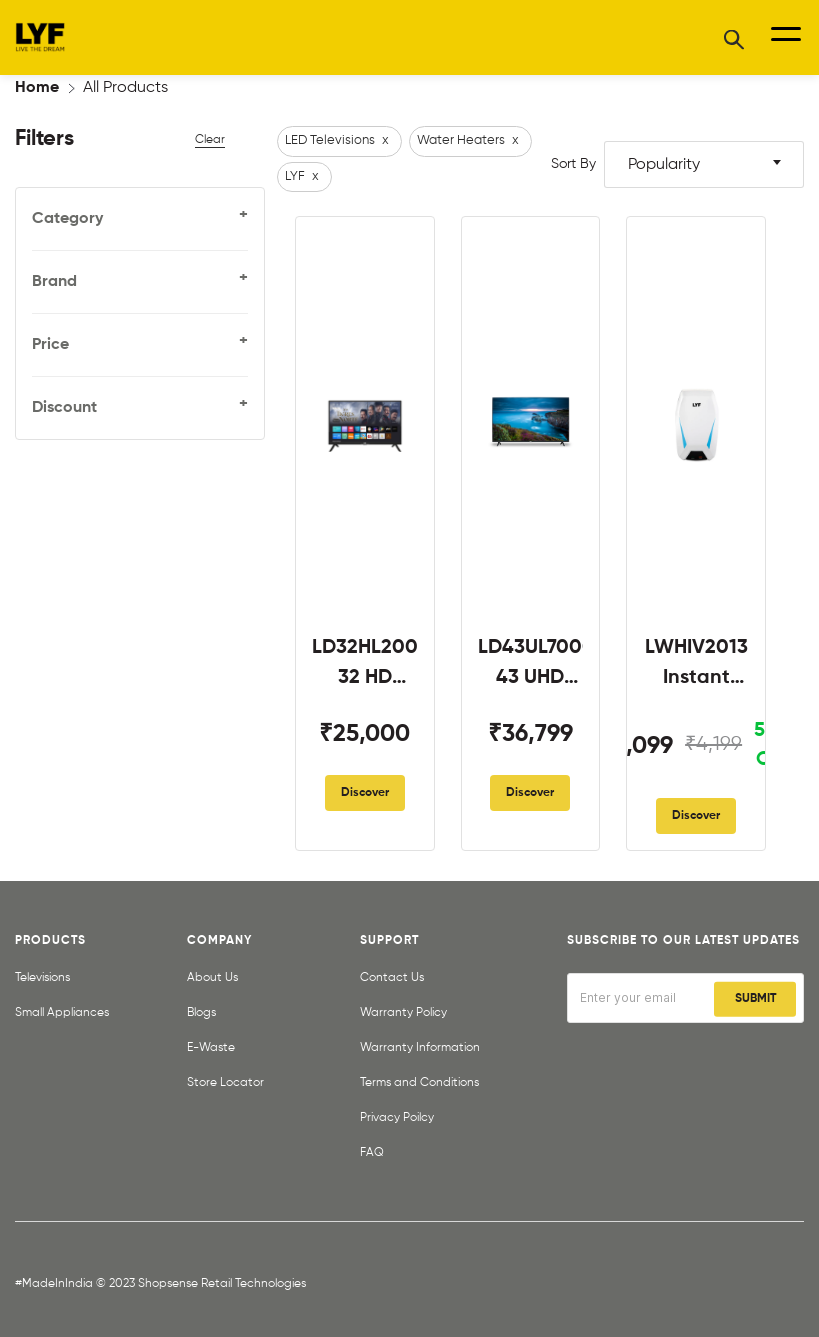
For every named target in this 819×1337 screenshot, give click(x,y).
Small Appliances (62, 1013)
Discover (365, 793)
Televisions (42, 978)
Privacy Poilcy (397, 1118)
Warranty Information (420, 1048)
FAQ (372, 1153)
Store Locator (225, 1083)
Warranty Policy (403, 1013)
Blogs (201, 1013)
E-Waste (211, 1048)
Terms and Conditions (419, 1083)
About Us (212, 978)
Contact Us (392, 978)
